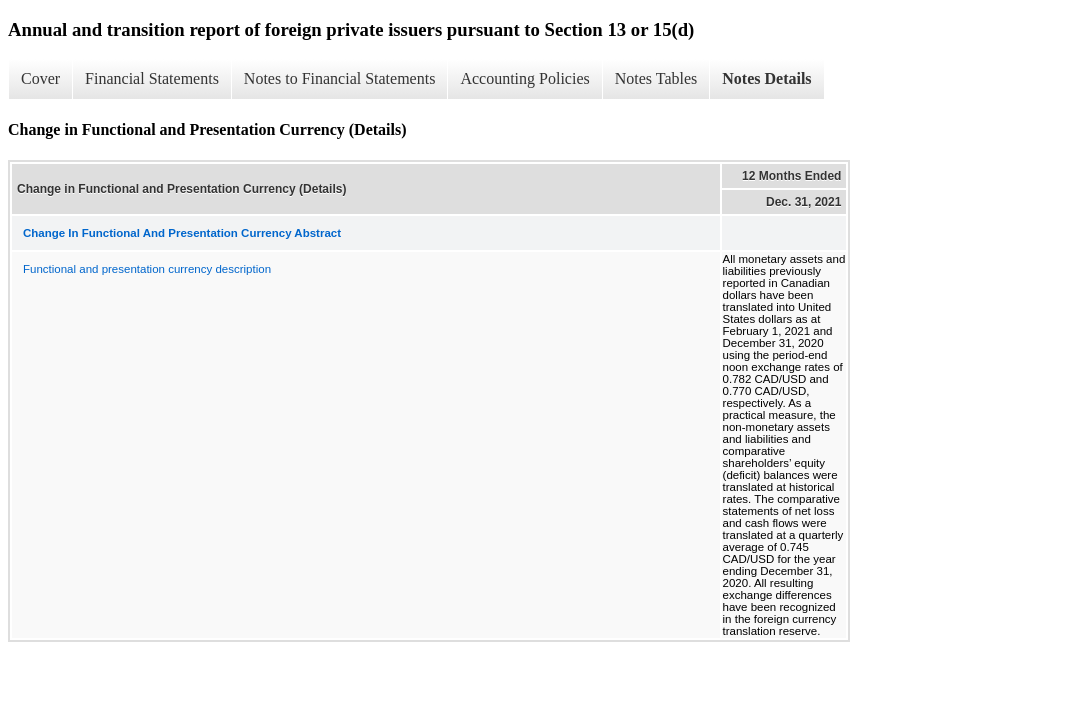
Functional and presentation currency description (147, 269)
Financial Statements (152, 78)
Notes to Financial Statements (340, 78)
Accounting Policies (524, 78)
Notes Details (766, 78)
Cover (40, 78)
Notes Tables (656, 78)
